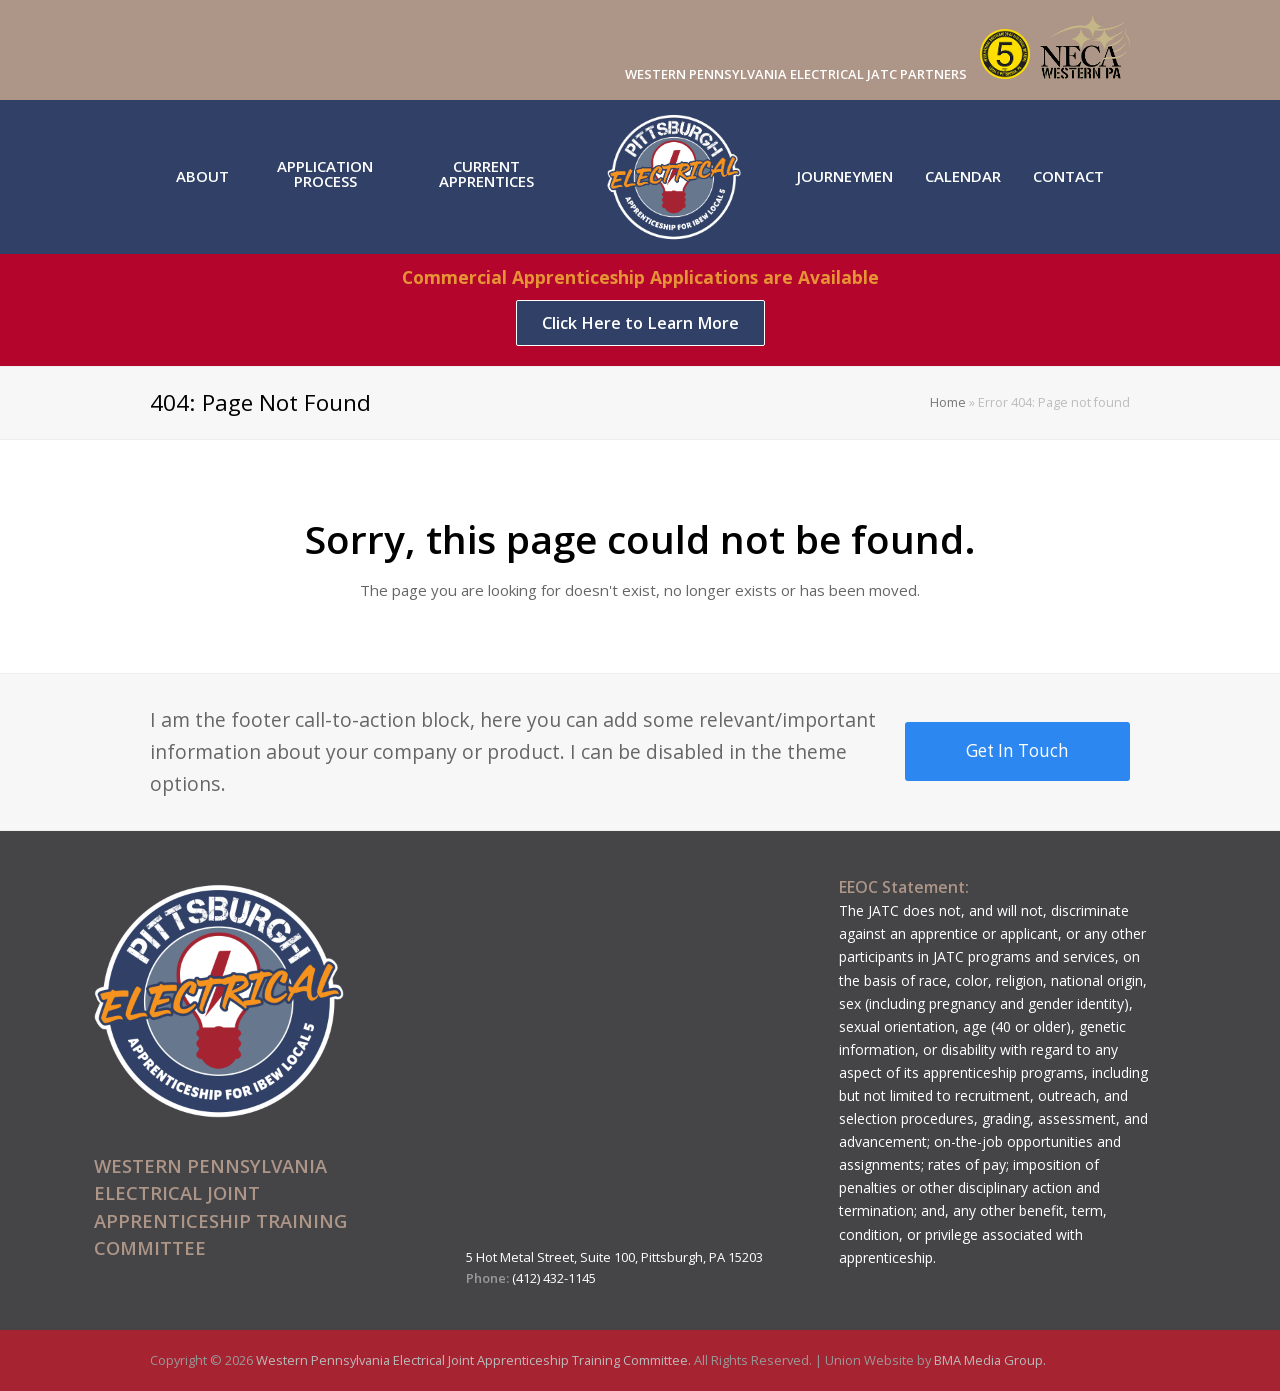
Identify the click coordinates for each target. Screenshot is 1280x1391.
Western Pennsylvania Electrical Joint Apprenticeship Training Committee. (475, 1360)
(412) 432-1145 (554, 1278)
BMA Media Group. (990, 1360)
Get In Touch (1017, 750)
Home (948, 402)
